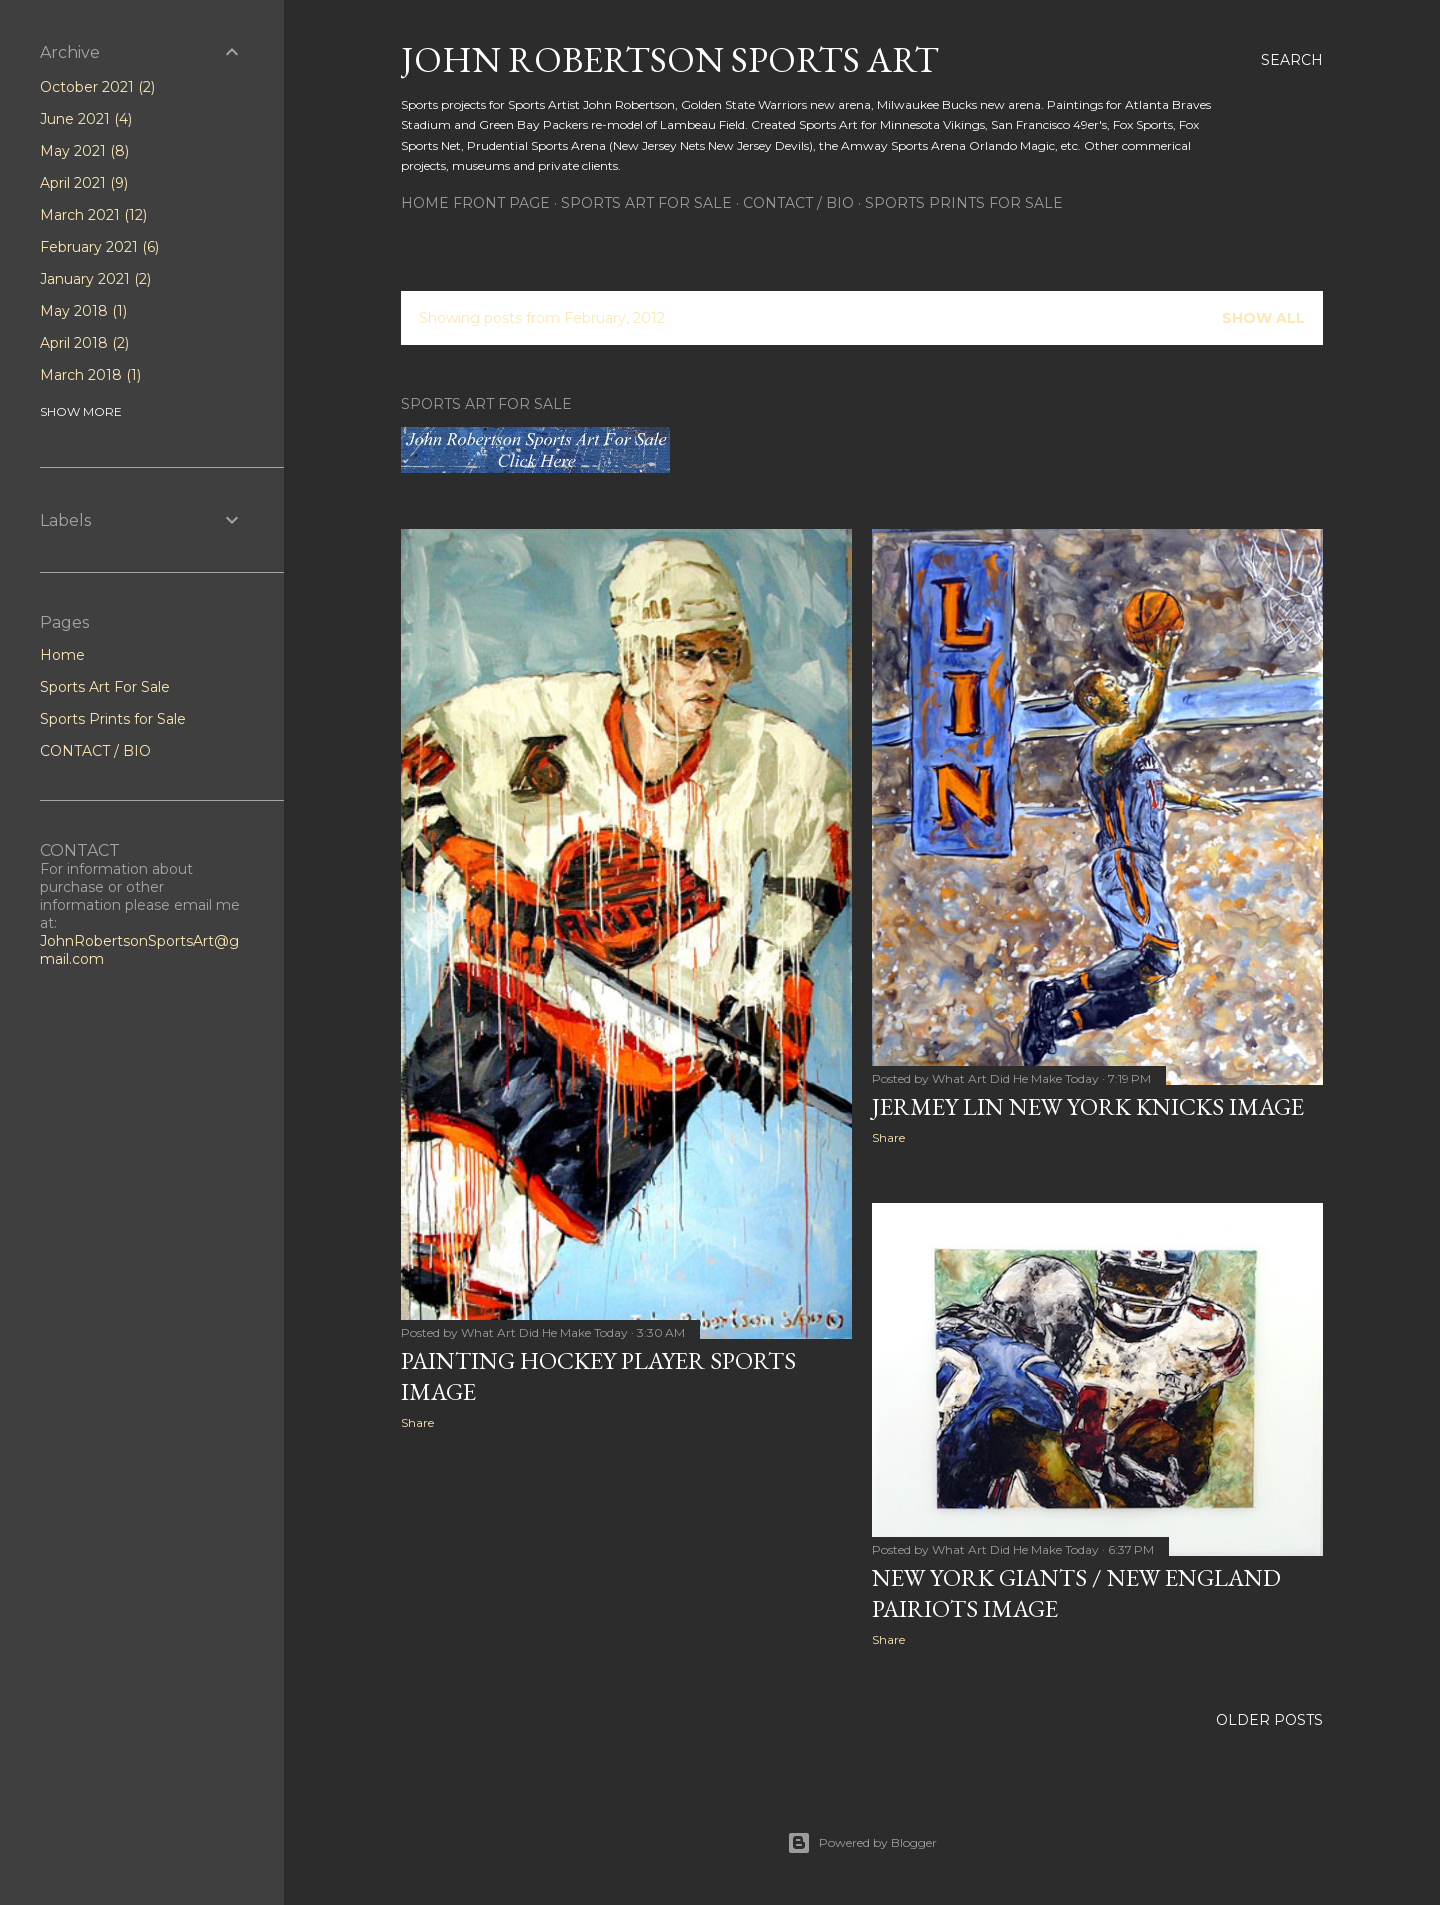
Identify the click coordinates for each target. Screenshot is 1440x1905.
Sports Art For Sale (646, 203)
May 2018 (83, 311)
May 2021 (84, 151)
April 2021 (84, 183)
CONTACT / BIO (798, 203)
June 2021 (86, 119)
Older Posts (1269, 1720)
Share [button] (417, 1422)
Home (62, 655)
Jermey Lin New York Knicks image (1088, 1106)
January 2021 (95, 279)
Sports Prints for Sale (964, 203)
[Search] (1292, 60)
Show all (1263, 318)
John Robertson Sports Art (670, 59)
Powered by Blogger (862, 1843)
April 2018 (84, 343)
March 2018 (90, 375)
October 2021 (97, 87)
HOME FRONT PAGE (475, 203)
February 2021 (99, 247)
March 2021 (93, 215)
